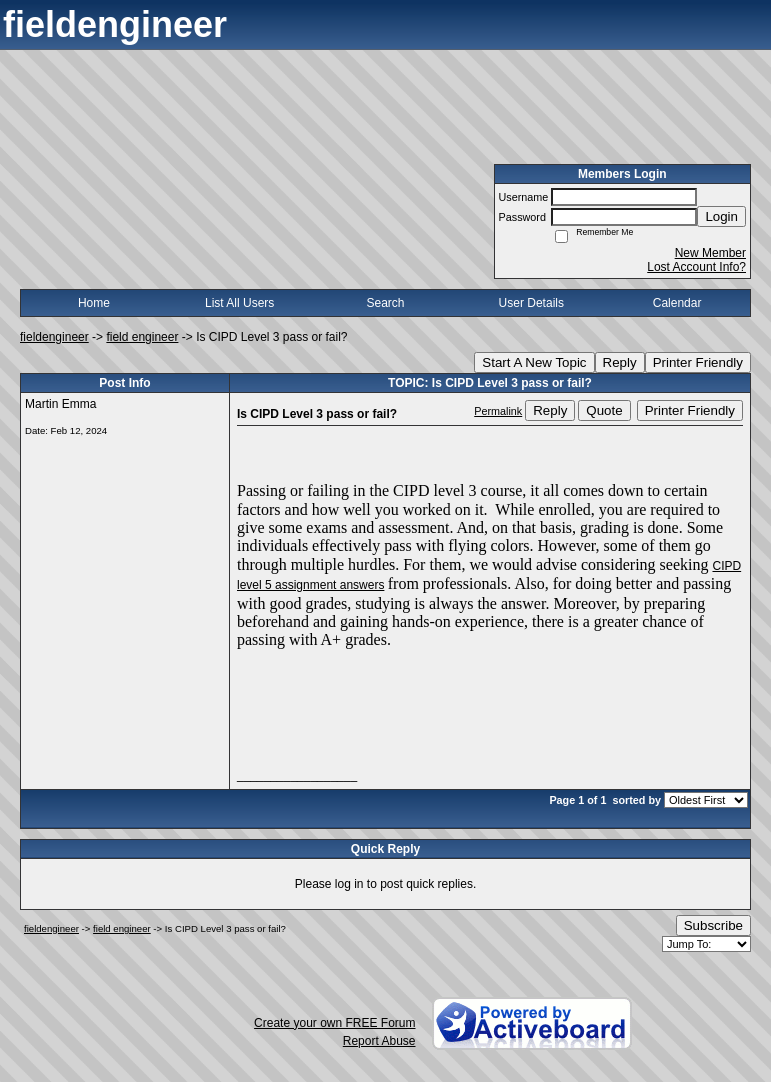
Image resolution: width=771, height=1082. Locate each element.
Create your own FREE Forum (334, 1023)
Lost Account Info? (696, 267)
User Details (531, 303)
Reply (620, 362)
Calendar (677, 303)
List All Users (239, 303)
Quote (604, 410)
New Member (710, 253)
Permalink (498, 411)
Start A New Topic (534, 362)
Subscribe (713, 925)
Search (385, 303)
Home (94, 303)
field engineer (142, 337)
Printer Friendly (698, 362)
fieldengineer (54, 337)
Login (721, 216)
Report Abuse (379, 1041)
